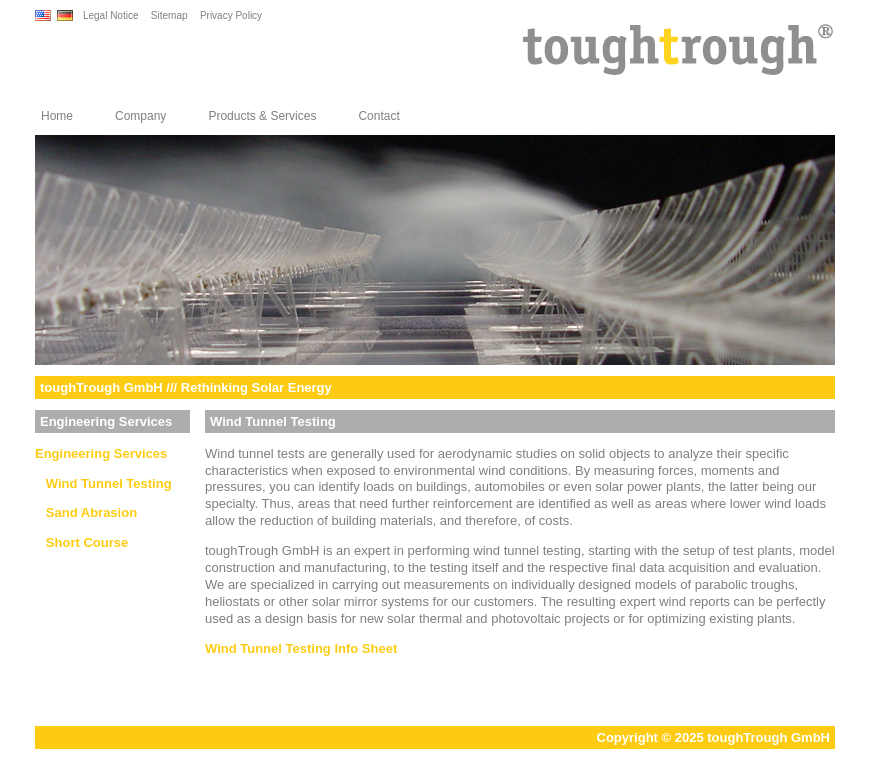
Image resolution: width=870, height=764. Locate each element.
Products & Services (262, 116)
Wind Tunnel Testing (103, 483)
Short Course (81, 542)
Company (140, 116)
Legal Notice (111, 15)
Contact (378, 116)
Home (57, 116)
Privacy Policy (231, 15)
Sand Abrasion (86, 512)
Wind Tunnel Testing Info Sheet (301, 648)
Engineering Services (101, 453)
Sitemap (169, 15)
